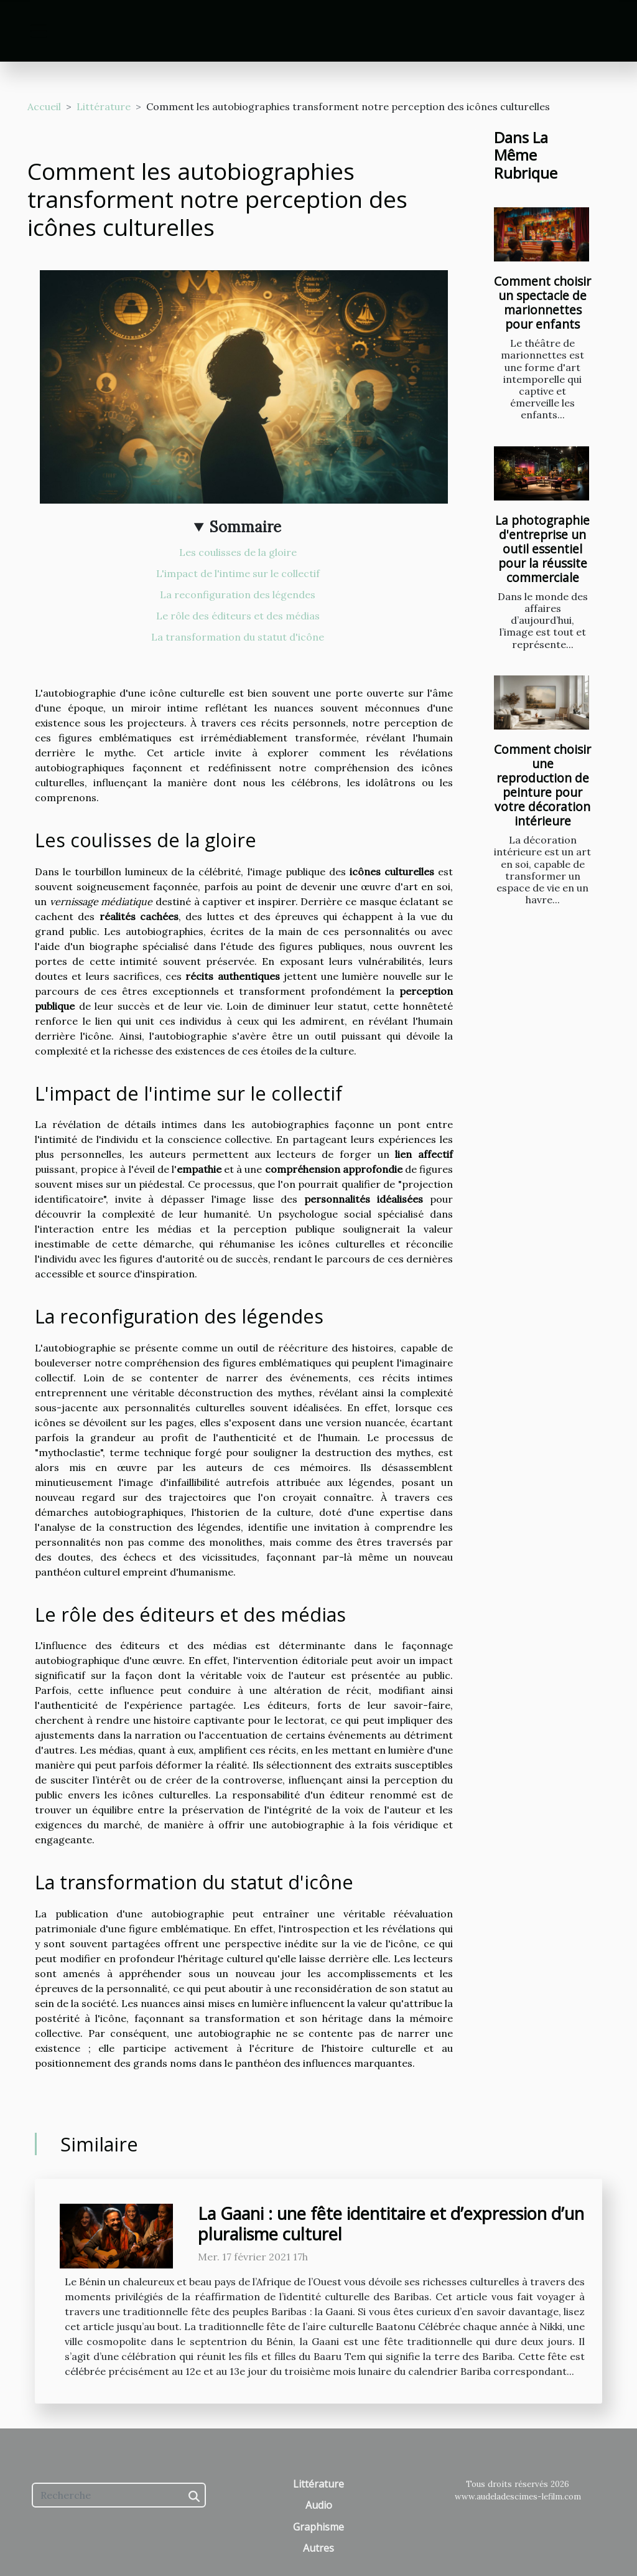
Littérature (104, 106)
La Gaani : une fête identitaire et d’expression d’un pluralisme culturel (391, 2223)
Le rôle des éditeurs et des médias (238, 615)
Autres (318, 2548)
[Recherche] (119, 2495)
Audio (318, 2505)
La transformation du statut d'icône (237, 637)
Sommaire (245, 527)
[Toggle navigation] (39, 31)
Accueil (44, 106)
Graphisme (318, 2527)
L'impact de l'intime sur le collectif (238, 573)
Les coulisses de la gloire (238, 552)
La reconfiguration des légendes (237, 594)
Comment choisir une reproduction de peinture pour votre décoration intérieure (542, 785)
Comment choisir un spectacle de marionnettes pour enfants (542, 302)
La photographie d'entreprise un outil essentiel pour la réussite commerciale (542, 549)
